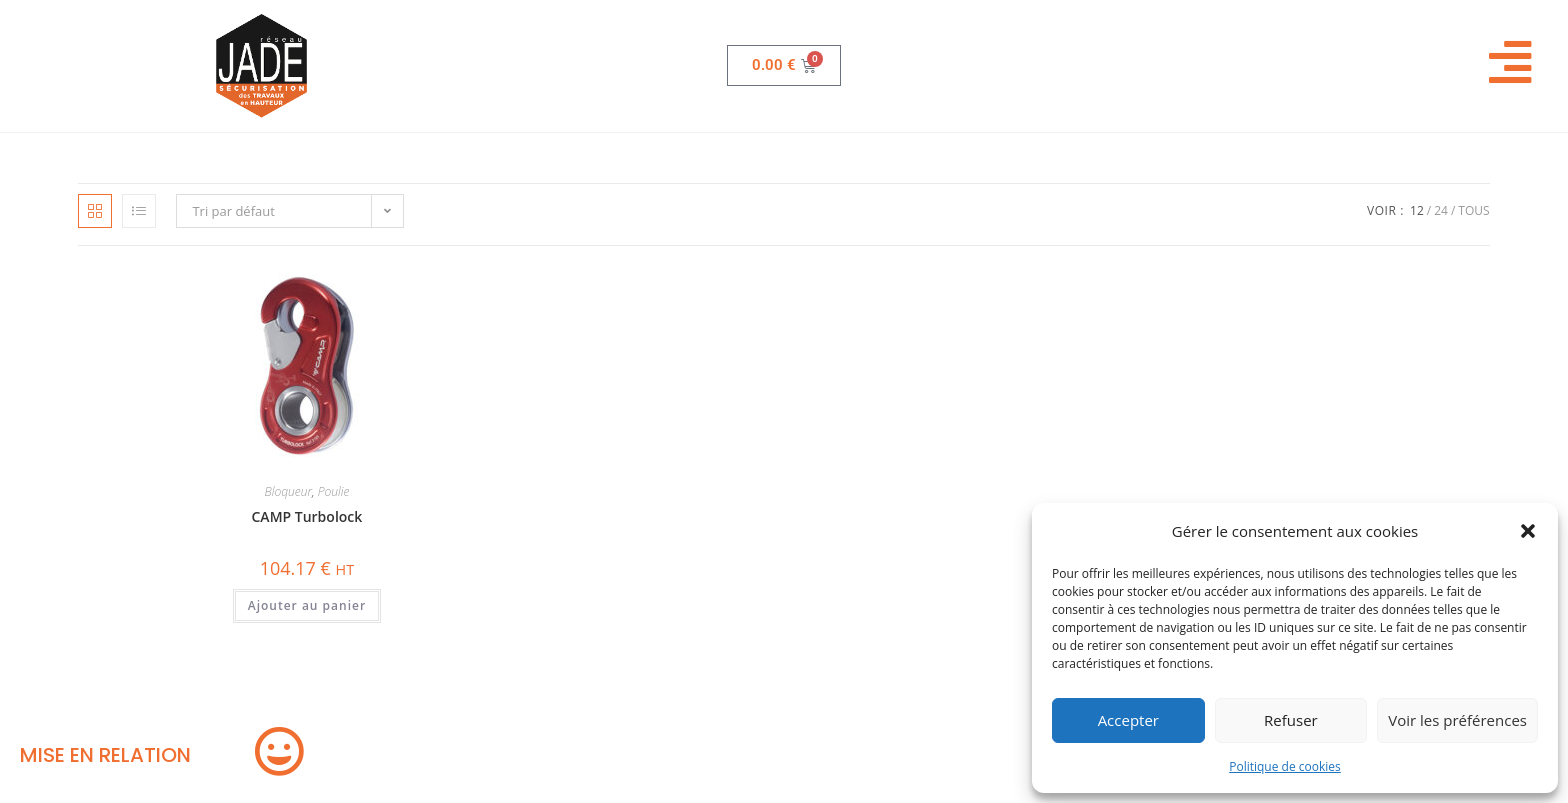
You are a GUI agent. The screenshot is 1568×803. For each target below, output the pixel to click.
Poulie (334, 491)
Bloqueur (288, 491)
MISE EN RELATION (105, 755)
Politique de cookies (1285, 766)
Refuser (1291, 720)
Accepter (1128, 720)
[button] (1528, 531)
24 (1441, 210)
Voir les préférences (1457, 720)
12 (1417, 210)
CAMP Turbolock (307, 516)
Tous (1473, 210)
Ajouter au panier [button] (307, 605)
